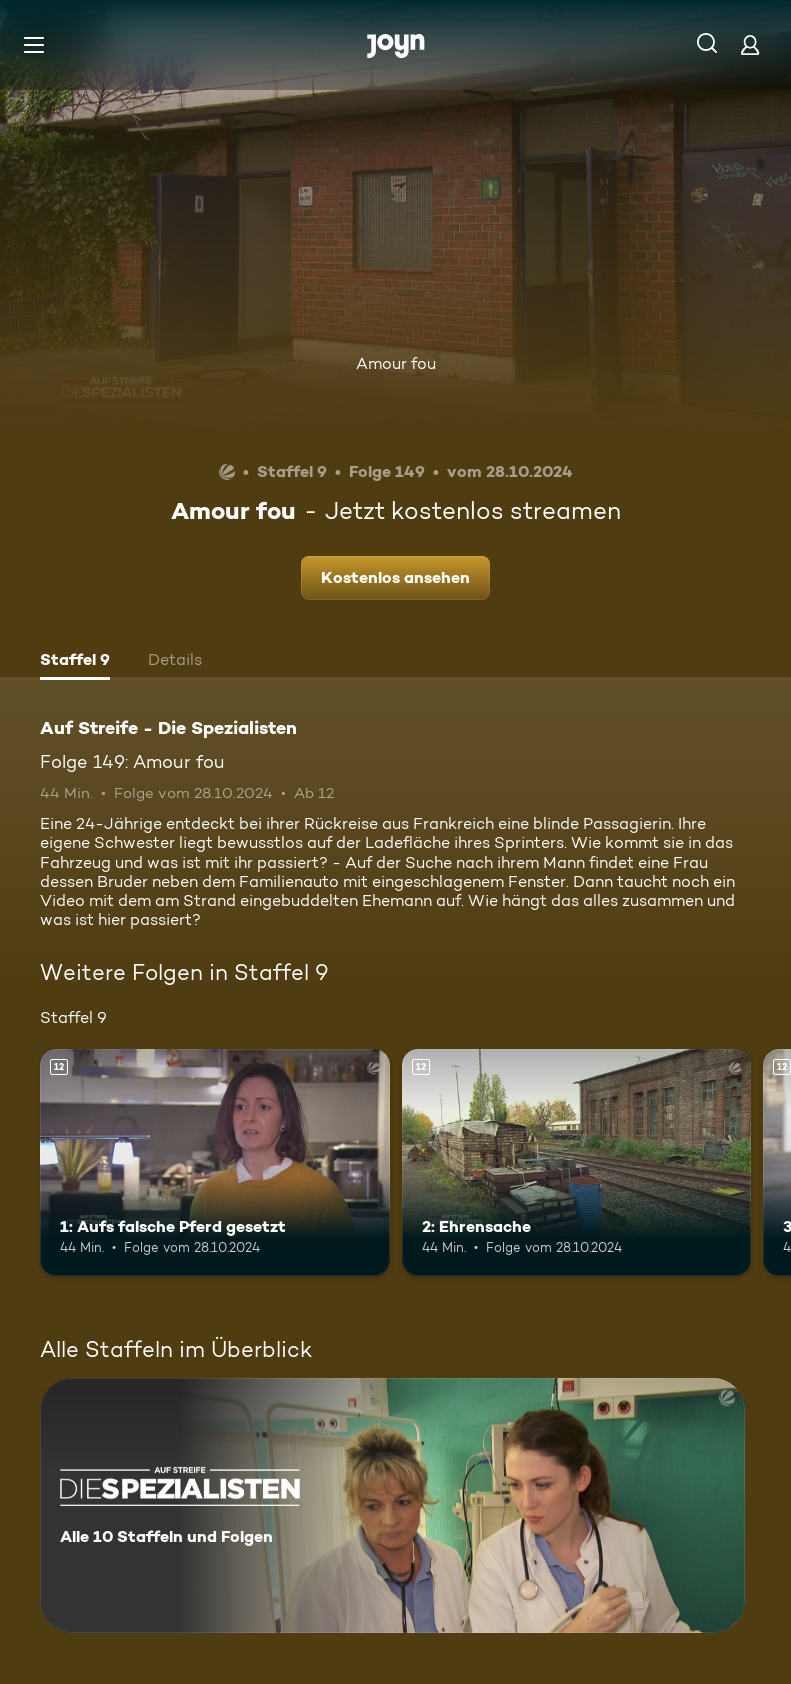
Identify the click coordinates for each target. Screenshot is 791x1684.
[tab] (75, 662)
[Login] (750, 44)
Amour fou (396, 363)
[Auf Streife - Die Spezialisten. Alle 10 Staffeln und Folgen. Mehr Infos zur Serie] (392, 1505)
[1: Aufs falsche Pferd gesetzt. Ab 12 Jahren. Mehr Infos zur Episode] (215, 1162)
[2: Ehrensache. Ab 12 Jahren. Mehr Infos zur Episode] (577, 1162)
